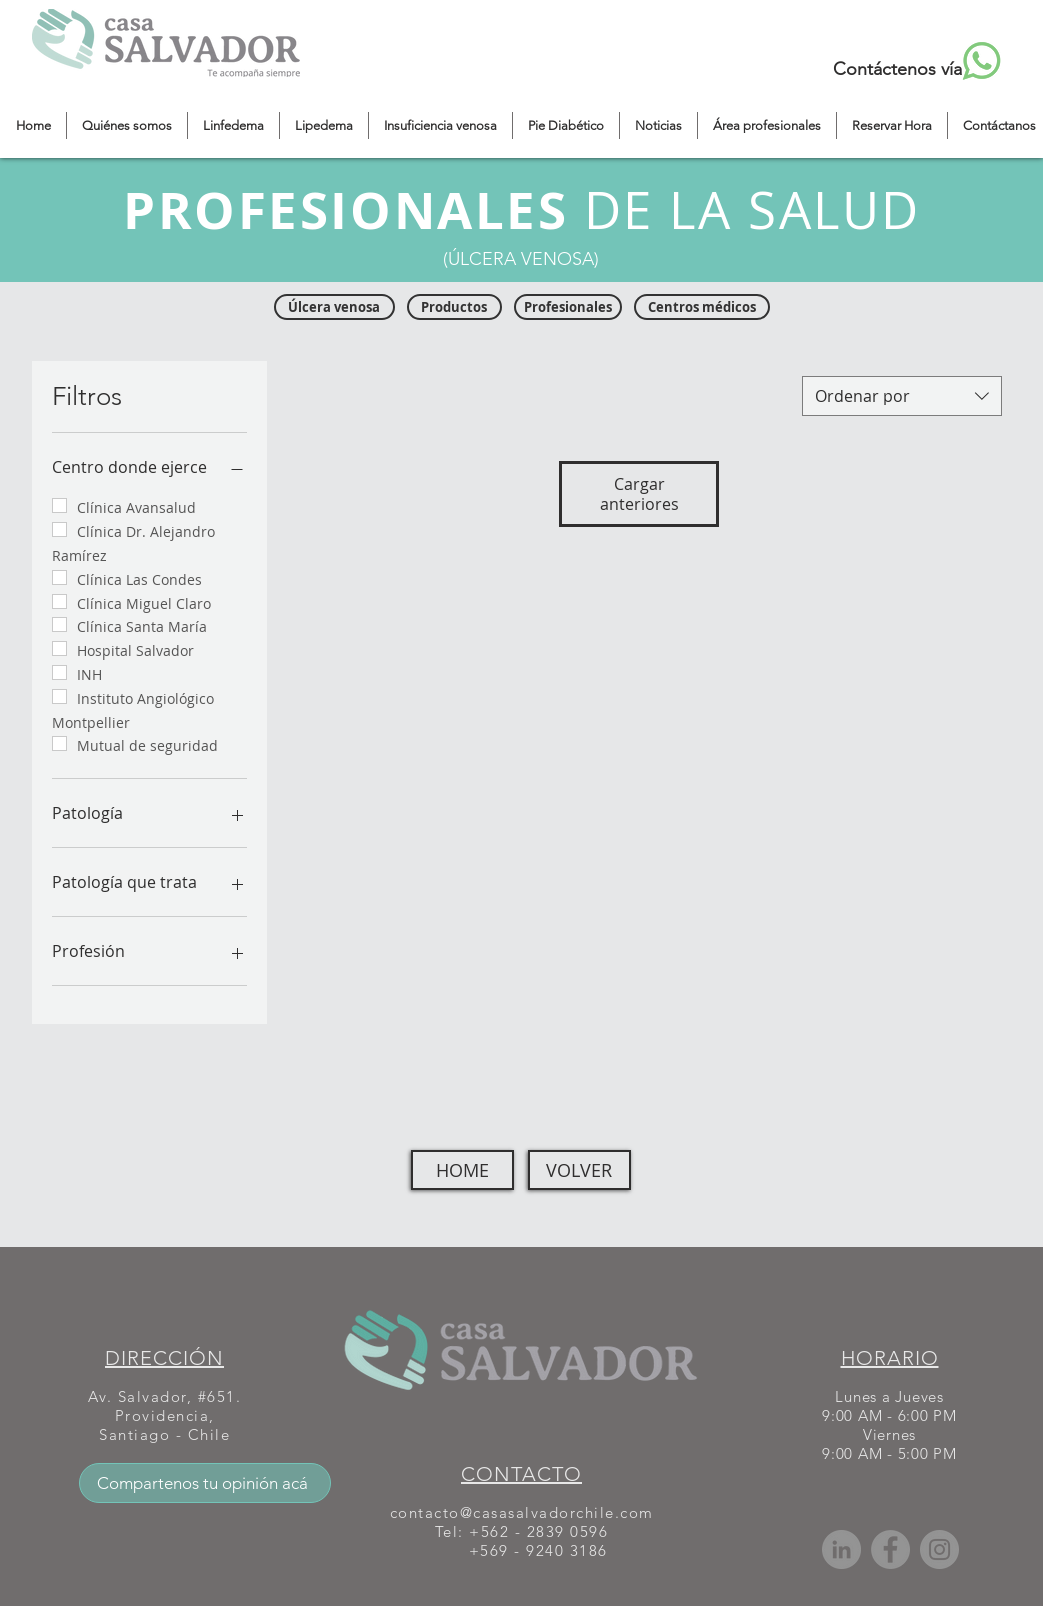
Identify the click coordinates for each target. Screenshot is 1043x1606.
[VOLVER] (579, 1170)
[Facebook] (890, 1549)
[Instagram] (939, 1549)
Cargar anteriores (639, 494)
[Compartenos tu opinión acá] (205, 1483)
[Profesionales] (568, 307)
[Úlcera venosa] (334, 307)
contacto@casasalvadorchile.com (522, 1512)
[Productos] (454, 307)
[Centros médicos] (702, 307)
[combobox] (902, 396)
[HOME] (462, 1170)
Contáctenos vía (897, 69)
